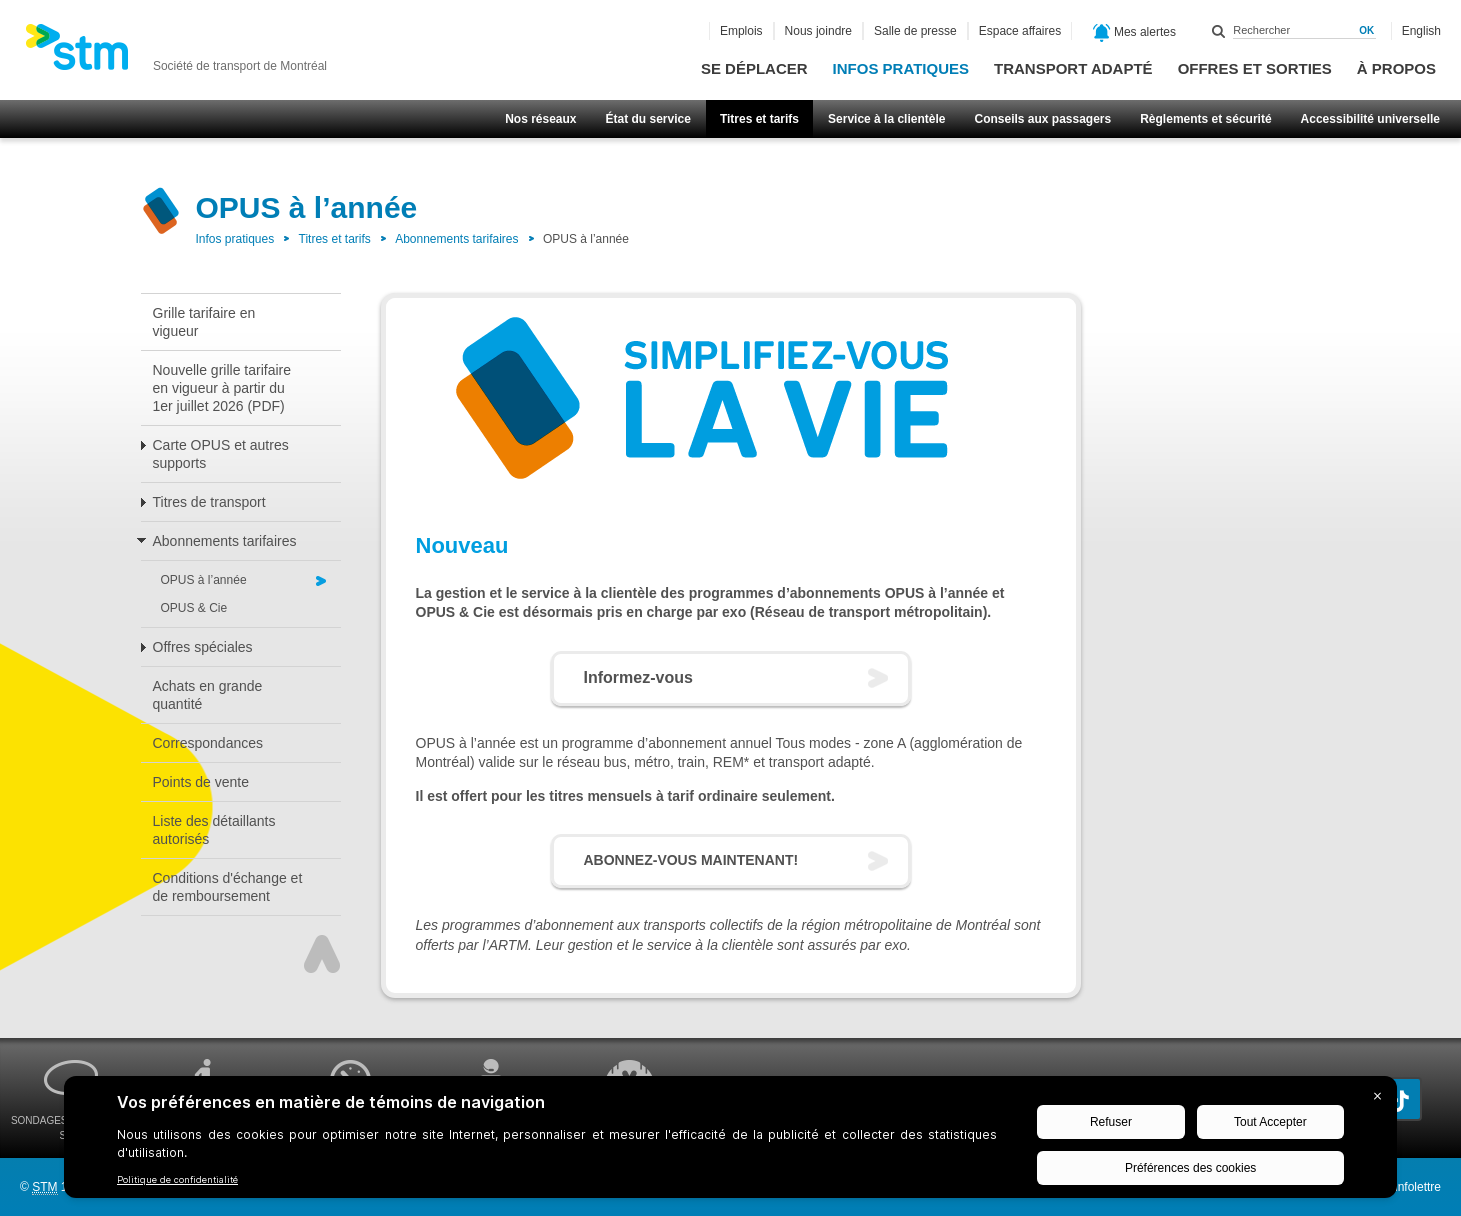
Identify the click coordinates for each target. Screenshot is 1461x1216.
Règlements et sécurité (1205, 119)
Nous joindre (818, 31)
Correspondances (208, 743)
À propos (1396, 68)
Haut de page (322, 954)
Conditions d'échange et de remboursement (228, 887)
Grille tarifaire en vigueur (204, 322)
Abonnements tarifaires (456, 239)
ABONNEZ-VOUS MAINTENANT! (691, 860)
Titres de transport (209, 502)
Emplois (741, 31)
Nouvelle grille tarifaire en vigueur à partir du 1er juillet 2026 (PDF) (222, 388)
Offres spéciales (203, 647)
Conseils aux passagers (1042, 119)
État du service (648, 119)
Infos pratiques (901, 68)
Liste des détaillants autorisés (214, 830)
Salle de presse (915, 31)
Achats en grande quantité (208, 695)
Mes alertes (1134, 33)
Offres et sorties (1255, 68)
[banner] (176, 53)
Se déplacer (754, 68)
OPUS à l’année (204, 580)
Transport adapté (1073, 68)
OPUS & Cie (194, 608)
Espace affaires (1020, 31)
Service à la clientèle (886, 119)
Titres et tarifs (759, 119)
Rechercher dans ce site (1219, 31)
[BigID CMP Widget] (730, 1142)
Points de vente (201, 782)
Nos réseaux (540, 119)
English (1421, 31)
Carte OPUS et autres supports (221, 454)
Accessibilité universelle (1370, 119)
